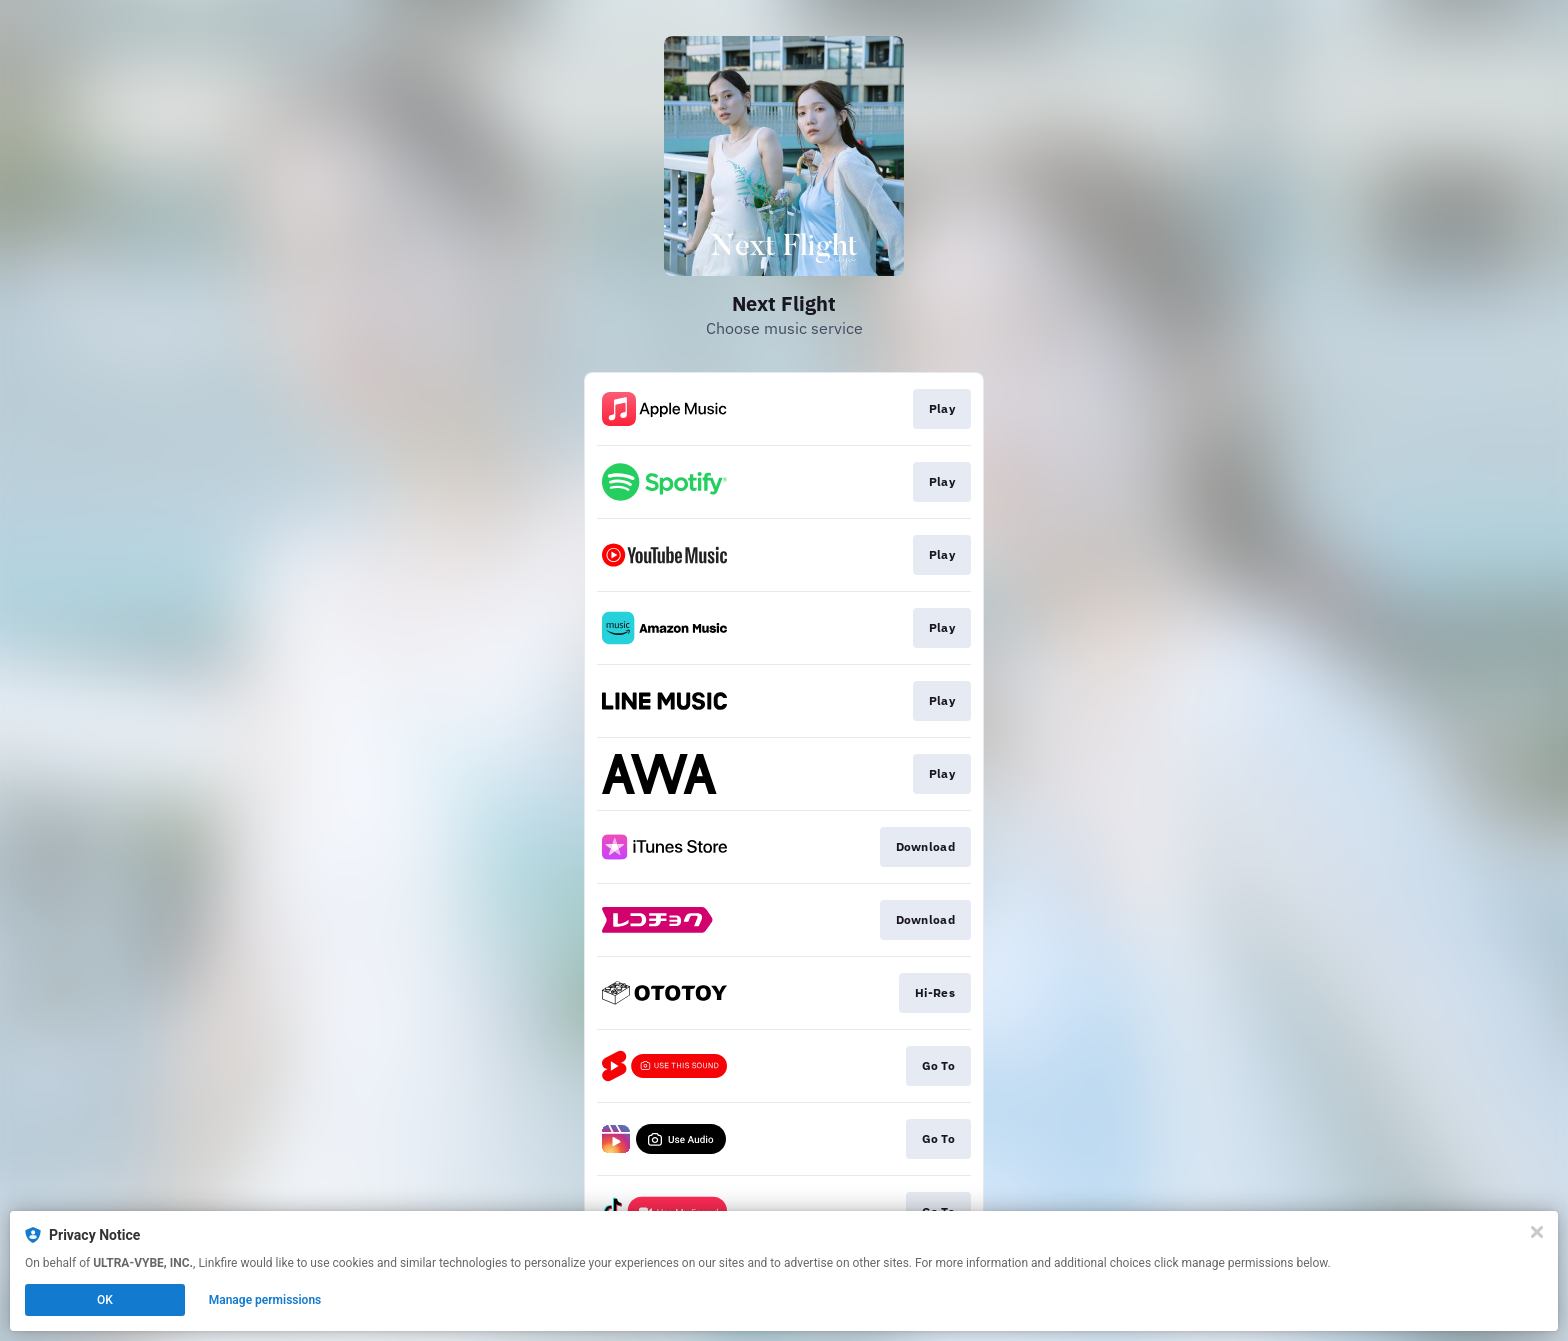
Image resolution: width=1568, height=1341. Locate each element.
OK (105, 1300)
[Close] (1537, 1232)
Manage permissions (265, 1300)
